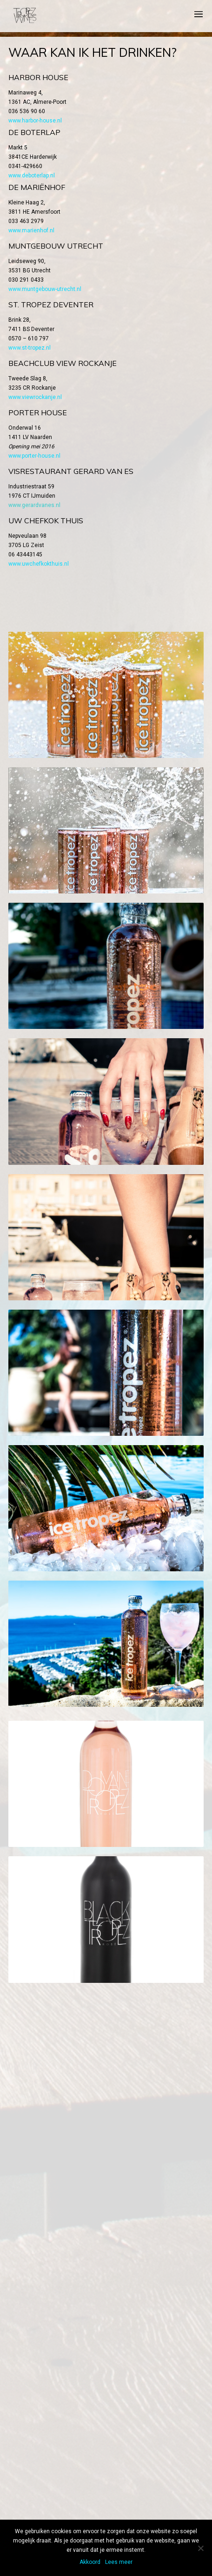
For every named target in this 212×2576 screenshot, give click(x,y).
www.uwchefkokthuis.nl (38, 564)
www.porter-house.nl (34, 456)
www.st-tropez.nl (29, 348)
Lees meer (118, 2562)
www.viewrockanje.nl (35, 397)
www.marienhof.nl (31, 230)
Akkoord (90, 2562)
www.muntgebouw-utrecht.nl (44, 289)
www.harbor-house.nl (35, 120)
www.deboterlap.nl (31, 175)
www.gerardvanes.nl (34, 505)
